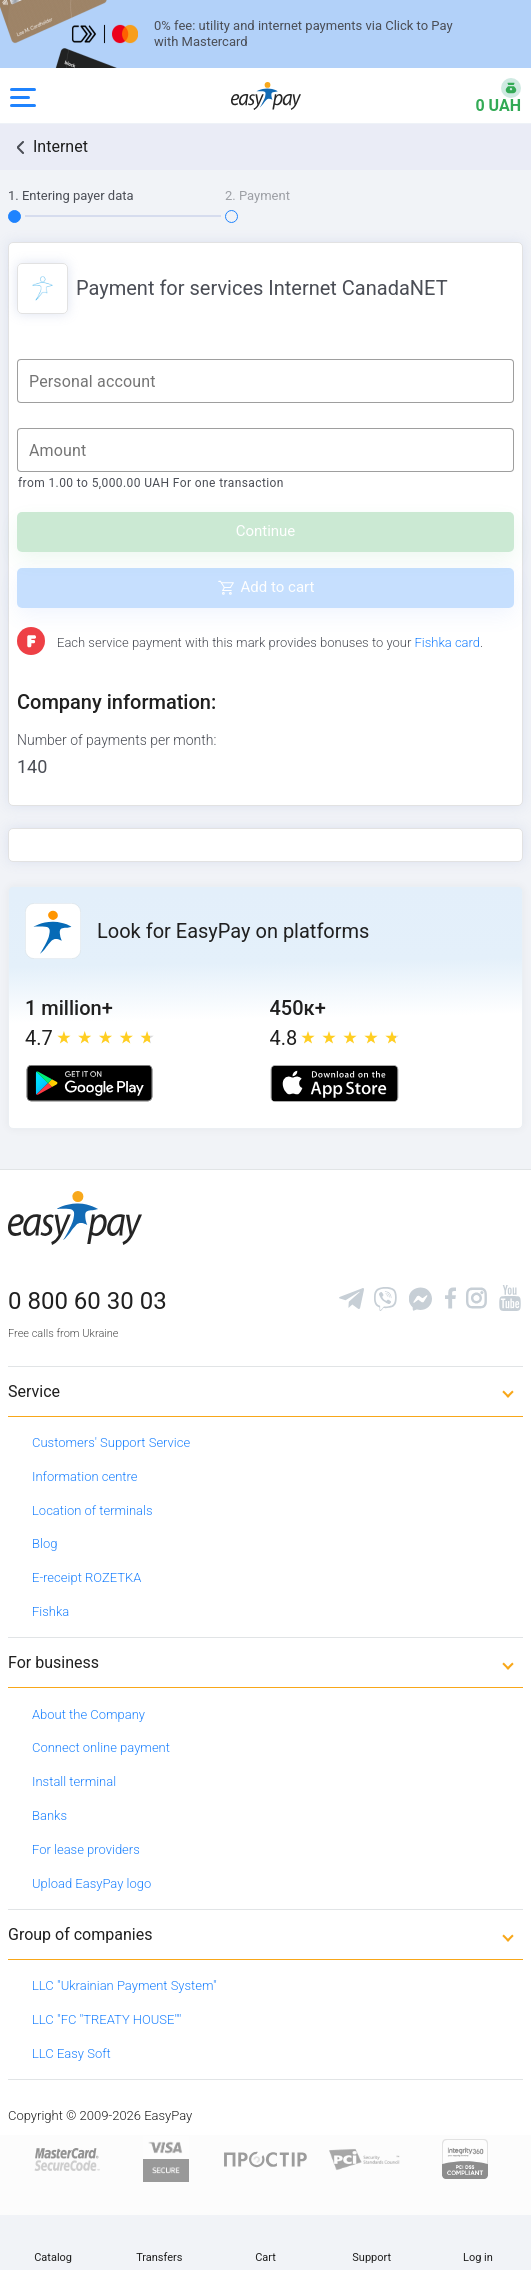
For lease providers (86, 1849)
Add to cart (278, 587)
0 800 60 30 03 (87, 1301)
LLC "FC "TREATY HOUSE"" (106, 2019)
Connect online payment (101, 1747)
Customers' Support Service (111, 1442)
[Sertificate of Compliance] (365, 2158)
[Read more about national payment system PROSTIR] (266, 2158)
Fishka (50, 1611)
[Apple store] (334, 1083)
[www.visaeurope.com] (166, 2158)
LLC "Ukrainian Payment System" (124, 1985)
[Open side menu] (23, 96)
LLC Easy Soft (71, 2053)
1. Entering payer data (71, 195)
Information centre (84, 1476)
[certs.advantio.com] (465, 2158)
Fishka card (447, 642)
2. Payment (257, 195)
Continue (266, 531)
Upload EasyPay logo (91, 1883)
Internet (60, 146)
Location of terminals (92, 1510)
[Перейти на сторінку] (265, 34)
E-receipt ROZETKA (86, 1577)
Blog (44, 1543)
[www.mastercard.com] (65, 2158)
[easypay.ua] (266, 95)
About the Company (88, 1714)
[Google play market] (89, 1083)
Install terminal (74, 1781)
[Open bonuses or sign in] (486, 96)
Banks (49, 1815)
